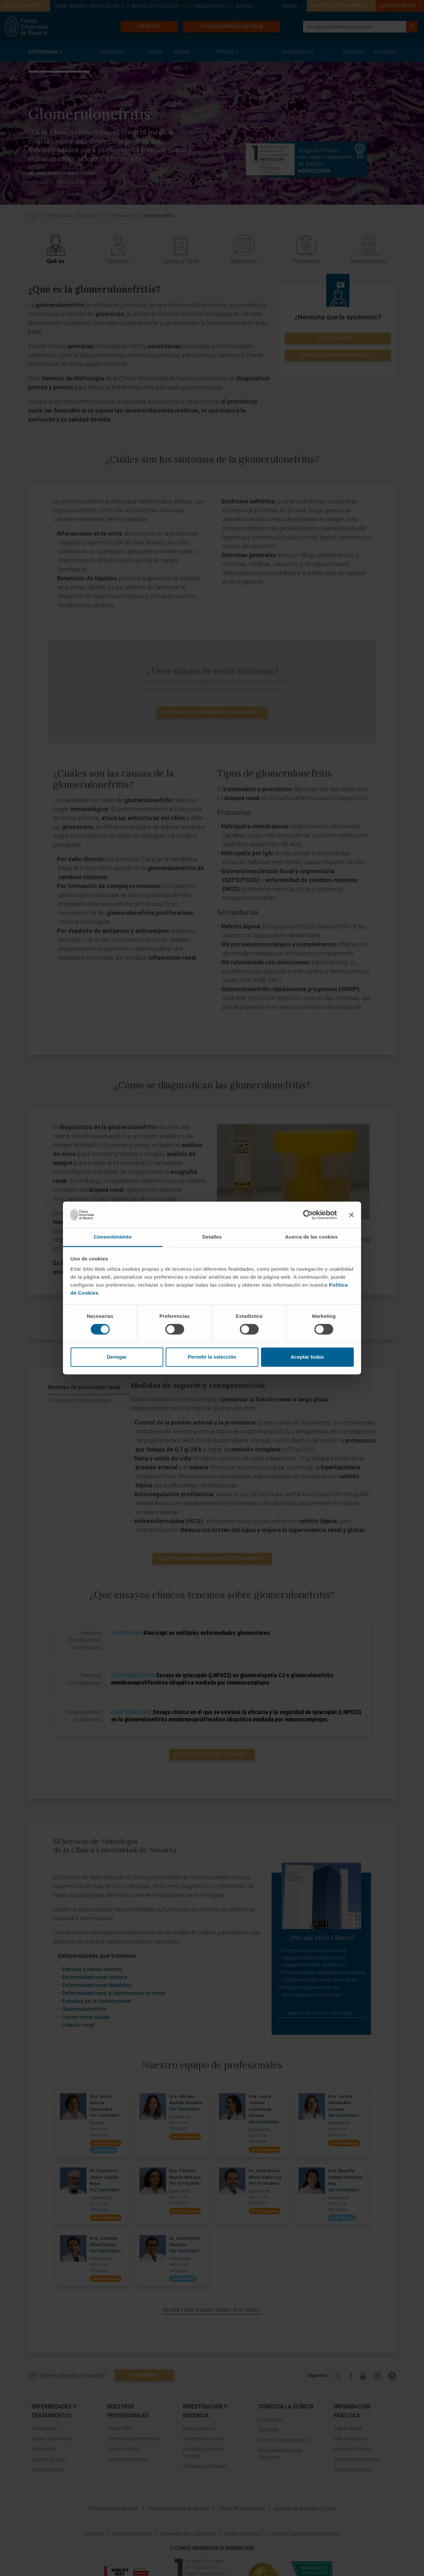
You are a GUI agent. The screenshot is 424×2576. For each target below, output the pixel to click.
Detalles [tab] (212, 1237)
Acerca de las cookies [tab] (311, 1237)
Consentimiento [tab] (113, 1237)
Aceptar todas (307, 1357)
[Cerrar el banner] (351, 1214)
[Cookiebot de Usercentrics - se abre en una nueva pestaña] (308, 1215)
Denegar (117, 1357)
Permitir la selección (212, 1357)
